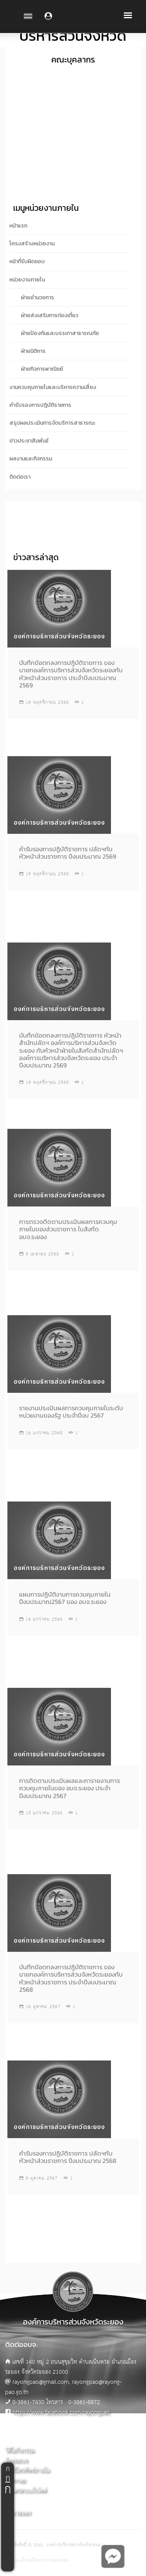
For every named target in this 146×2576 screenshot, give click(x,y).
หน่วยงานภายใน (27, 280)
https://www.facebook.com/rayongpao (61, 2412)
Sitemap (15, 2480)
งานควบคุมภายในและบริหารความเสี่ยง (52, 387)
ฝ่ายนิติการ (33, 351)
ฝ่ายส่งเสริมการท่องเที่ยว (49, 315)
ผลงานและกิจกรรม (30, 459)
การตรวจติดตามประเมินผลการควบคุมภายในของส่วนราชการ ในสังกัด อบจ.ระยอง (68, 1229)
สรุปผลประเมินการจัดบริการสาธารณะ (52, 423)
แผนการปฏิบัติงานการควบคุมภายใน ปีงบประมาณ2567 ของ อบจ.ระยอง (65, 1598)
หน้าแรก (18, 226)
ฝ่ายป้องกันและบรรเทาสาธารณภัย (60, 333)
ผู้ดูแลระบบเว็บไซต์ (25, 2490)
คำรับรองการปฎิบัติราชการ (40, 405)
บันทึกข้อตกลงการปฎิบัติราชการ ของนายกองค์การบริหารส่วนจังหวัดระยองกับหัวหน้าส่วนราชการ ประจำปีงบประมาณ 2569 (71, 673)
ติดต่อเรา (19, 477)
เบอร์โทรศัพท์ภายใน (27, 2470)
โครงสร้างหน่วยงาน (32, 244)
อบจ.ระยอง (17, 2513)
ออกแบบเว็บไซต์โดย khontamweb (36, 2560)
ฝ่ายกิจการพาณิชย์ (42, 369)
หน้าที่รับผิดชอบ (27, 261)
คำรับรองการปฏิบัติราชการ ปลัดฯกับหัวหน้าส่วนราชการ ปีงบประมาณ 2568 (67, 2157)
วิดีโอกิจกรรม (19, 2450)
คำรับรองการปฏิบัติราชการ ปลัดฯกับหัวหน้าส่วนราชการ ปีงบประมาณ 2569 (67, 852)
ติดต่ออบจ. (16, 2460)
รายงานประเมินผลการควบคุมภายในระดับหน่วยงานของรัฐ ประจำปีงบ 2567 (71, 1411)
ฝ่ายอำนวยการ (37, 297)
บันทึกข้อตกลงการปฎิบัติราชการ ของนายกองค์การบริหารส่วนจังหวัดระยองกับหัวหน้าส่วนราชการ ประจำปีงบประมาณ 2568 (71, 1978)
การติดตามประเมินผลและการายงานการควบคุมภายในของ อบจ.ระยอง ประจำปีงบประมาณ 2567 (69, 1788)
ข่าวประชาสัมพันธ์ (29, 441)
